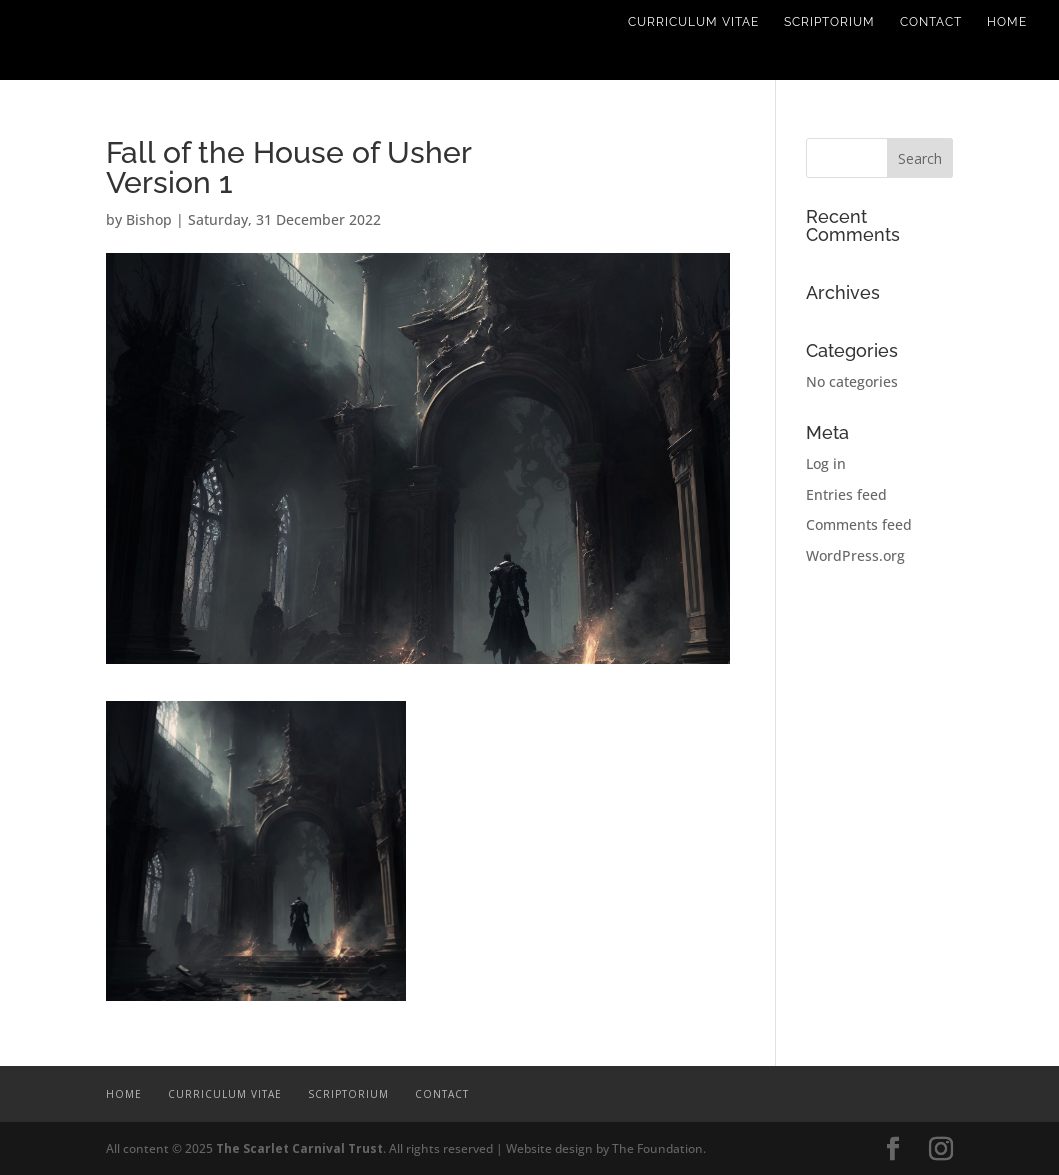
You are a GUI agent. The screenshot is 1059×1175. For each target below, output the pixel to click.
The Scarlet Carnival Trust (299, 1148)
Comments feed (859, 524)
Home (1007, 22)
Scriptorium (829, 22)
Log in (826, 463)
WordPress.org (855, 555)
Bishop (149, 219)
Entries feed (846, 494)
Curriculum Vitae (693, 22)
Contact (931, 22)
